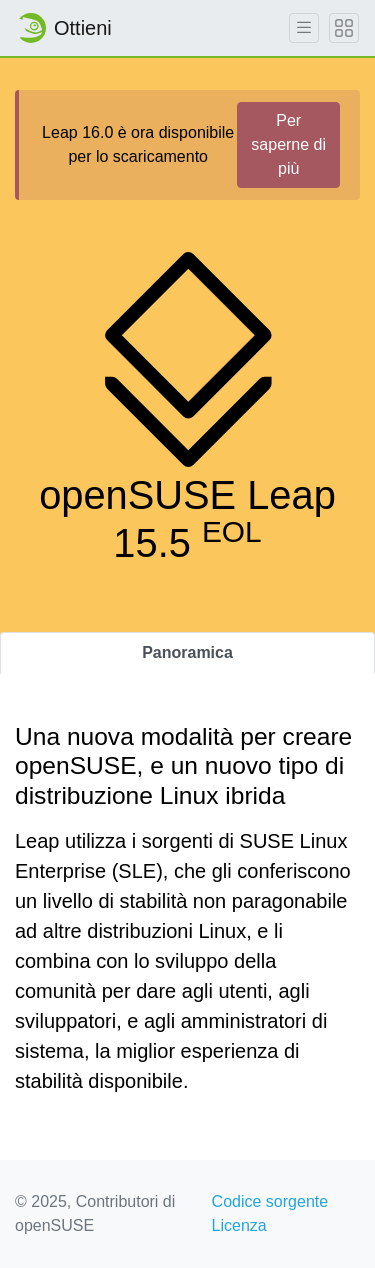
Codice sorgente (270, 1201)
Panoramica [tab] (187, 652)
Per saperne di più (288, 144)
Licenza (239, 1225)
